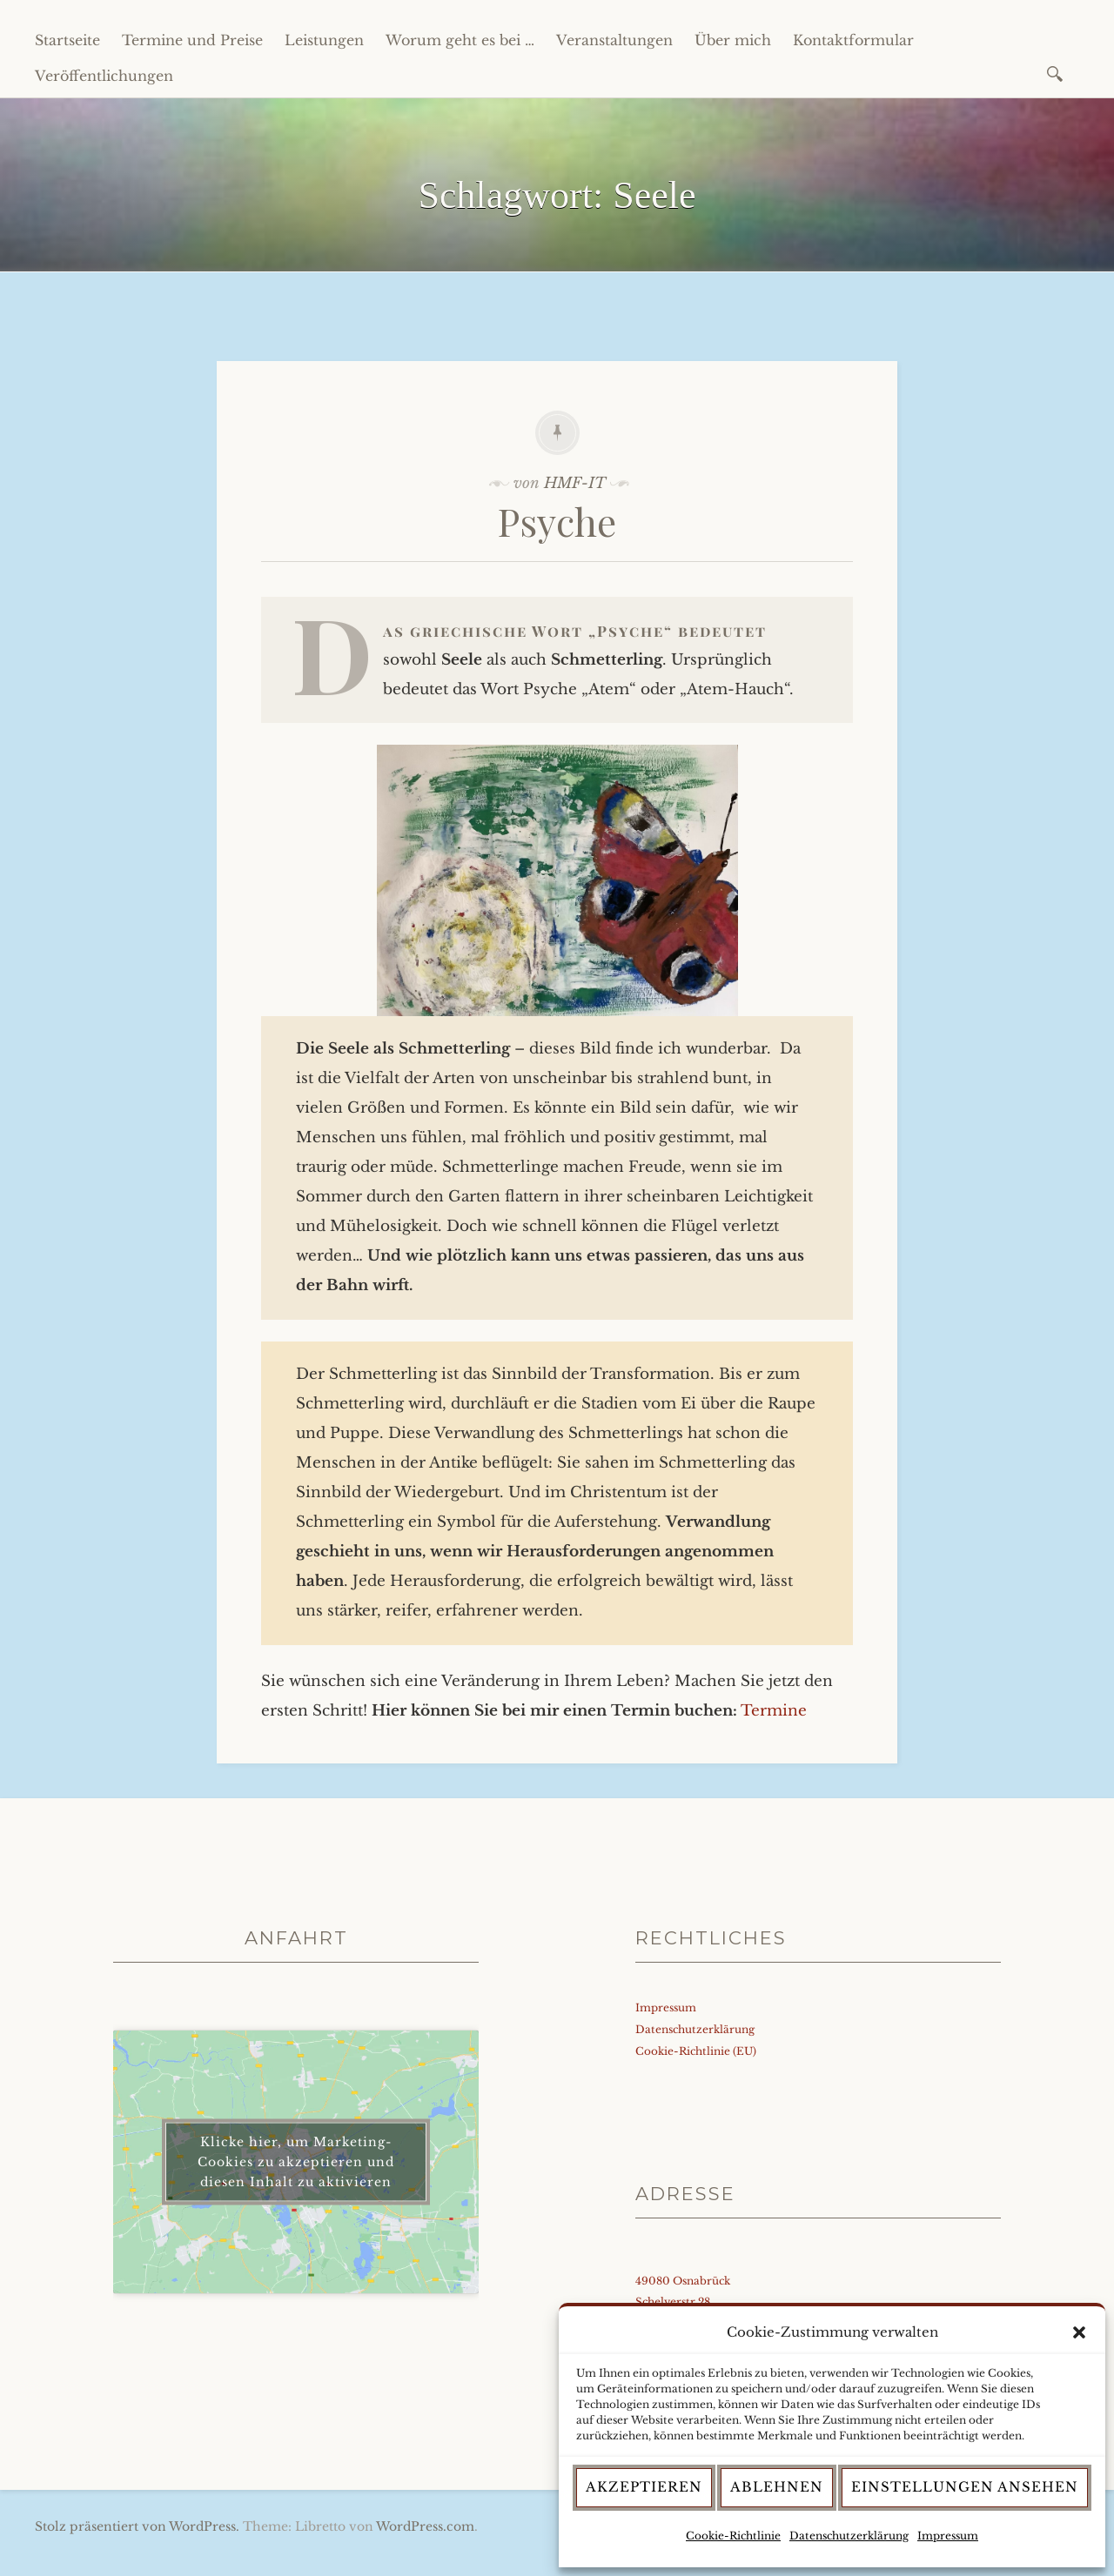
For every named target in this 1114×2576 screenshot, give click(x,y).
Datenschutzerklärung (849, 2535)
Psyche (557, 520)
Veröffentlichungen (104, 75)
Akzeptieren (644, 2487)
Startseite (67, 40)
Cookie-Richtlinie (733, 2535)
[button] (1079, 2332)
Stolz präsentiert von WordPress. (137, 2526)
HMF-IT (575, 483)
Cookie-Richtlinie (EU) (695, 2050)
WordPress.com (425, 2526)
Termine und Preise (192, 40)
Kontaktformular (853, 40)
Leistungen (324, 40)
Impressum (947, 2535)
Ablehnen (776, 2487)
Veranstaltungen (614, 40)
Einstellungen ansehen (964, 2487)
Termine (774, 1711)
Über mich (733, 40)
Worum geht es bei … (460, 40)
